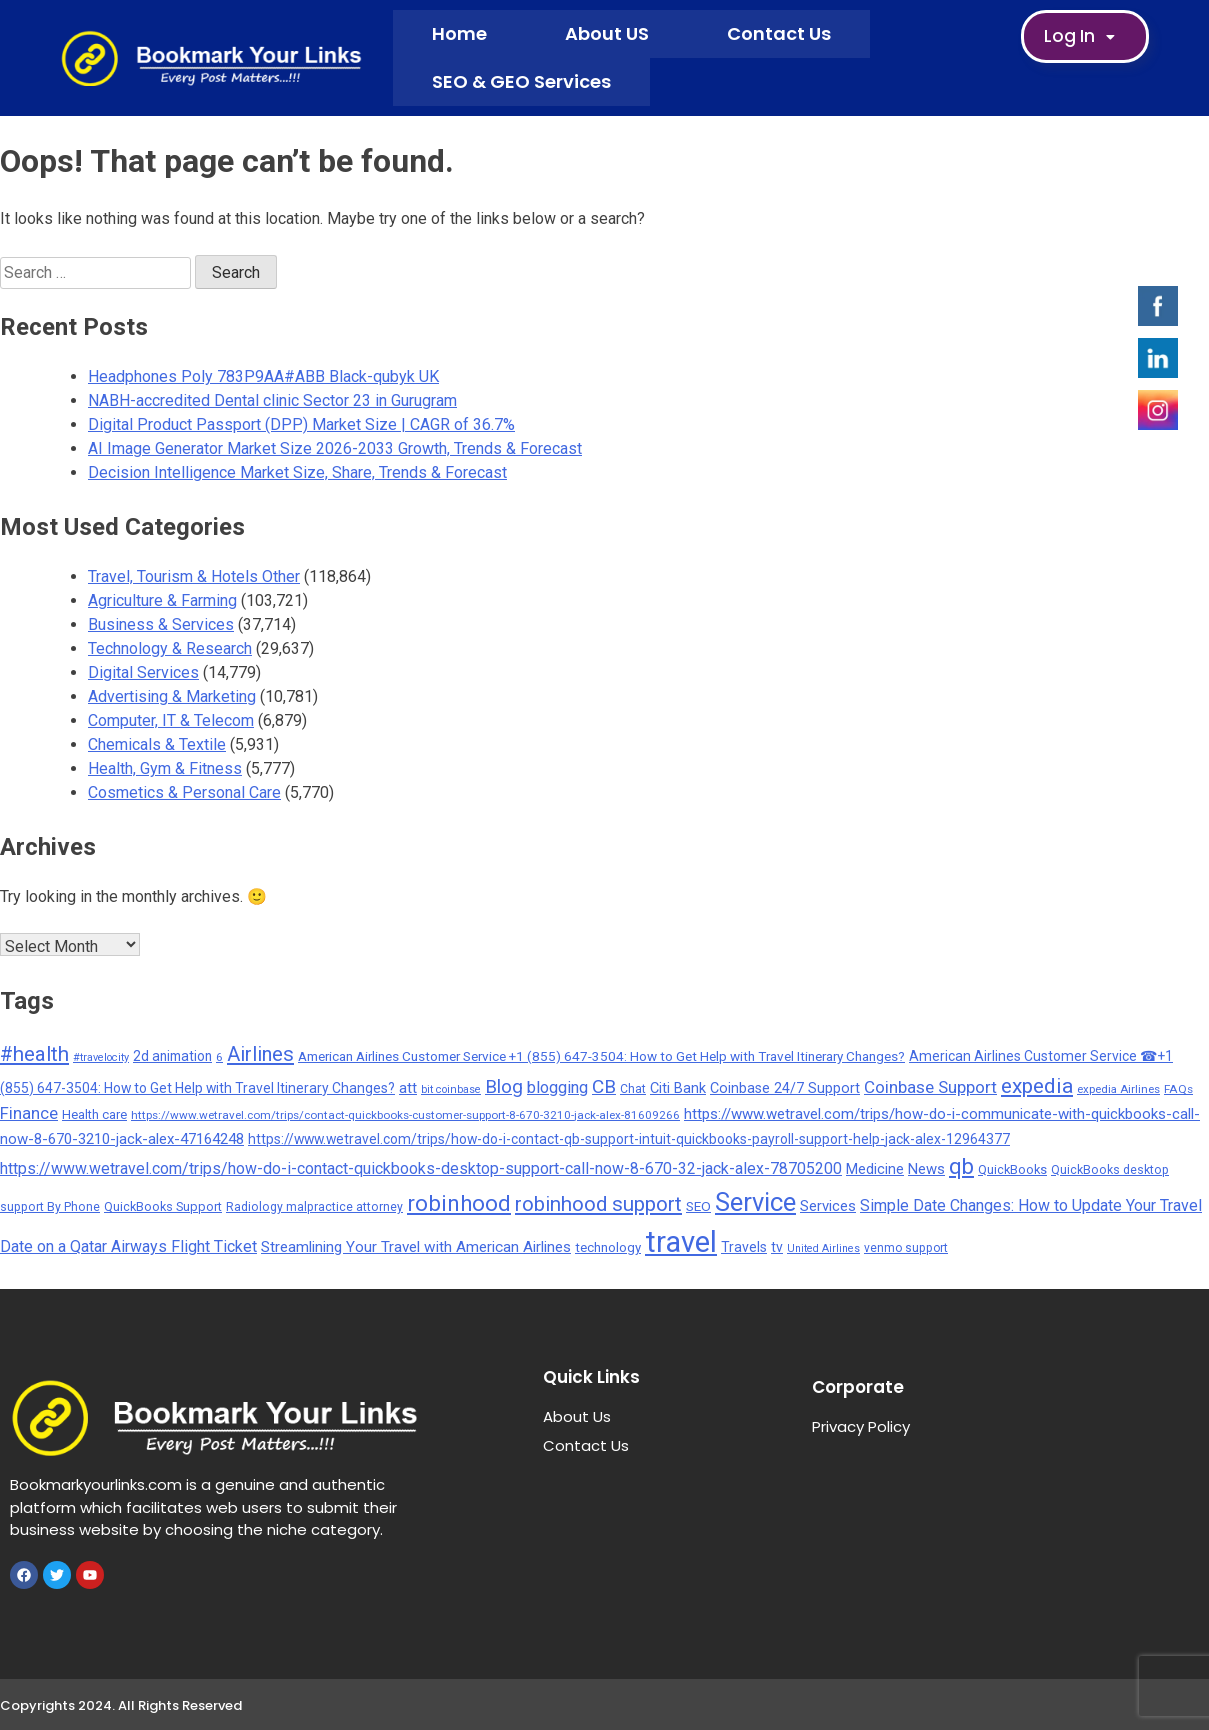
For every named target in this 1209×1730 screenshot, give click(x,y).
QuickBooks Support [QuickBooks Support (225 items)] (163, 1206)
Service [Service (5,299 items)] (755, 1202)
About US (607, 33)
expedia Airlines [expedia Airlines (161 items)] (1118, 1089)
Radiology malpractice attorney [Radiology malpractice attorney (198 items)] (314, 1207)
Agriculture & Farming (162, 600)
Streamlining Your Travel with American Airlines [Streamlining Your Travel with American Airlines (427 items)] (416, 1247)
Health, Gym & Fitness (165, 768)
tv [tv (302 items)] (777, 1247)
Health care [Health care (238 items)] (94, 1114)
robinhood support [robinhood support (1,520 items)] (598, 1204)
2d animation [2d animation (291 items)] (172, 1056)
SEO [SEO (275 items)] (698, 1206)
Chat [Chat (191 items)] (633, 1089)
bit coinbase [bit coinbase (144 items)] (451, 1089)
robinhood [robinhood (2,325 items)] (459, 1203)
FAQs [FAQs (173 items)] (1178, 1089)
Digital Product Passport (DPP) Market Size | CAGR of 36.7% (301, 424)
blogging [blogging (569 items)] (557, 1087)
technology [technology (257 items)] (608, 1247)
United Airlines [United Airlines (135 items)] (823, 1248)
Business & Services (161, 624)
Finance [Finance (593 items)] (29, 1113)
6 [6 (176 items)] (219, 1057)
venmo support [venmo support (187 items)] (906, 1248)
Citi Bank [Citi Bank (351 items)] (678, 1088)
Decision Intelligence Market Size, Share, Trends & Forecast (297, 472)
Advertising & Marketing (172, 696)
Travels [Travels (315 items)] (744, 1247)
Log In (1085, 37)
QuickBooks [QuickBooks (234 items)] (1012, 1169)
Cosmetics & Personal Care (184, 792)
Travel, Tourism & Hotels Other (194, 576)
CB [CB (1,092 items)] (604, 1086)
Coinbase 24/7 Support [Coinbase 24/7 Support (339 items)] (785, 1088)
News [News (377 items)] (926, 1169)
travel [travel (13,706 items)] (681, 1242)
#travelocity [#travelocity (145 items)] (101, 1057)
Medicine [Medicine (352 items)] (875, 1169)
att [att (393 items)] (408, 1088)
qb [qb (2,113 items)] (961, 1166)
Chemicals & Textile (157, 744)
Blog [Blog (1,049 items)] (504, 1086)
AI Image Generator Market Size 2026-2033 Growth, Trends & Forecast (335, 448)
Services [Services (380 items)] (828, 1206)
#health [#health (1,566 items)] (34, 1054)
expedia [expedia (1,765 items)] (1037, 1085)
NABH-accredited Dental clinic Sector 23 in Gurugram (272, 400)
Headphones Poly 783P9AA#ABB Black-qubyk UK (263, 376)
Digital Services (143, 672)
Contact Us (779, 33)
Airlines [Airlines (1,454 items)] (260, 1054)
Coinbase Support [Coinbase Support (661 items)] (930, 1087)
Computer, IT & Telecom (171, 720)
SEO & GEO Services (521, 81)
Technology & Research (170, 648)
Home (459, 33)
